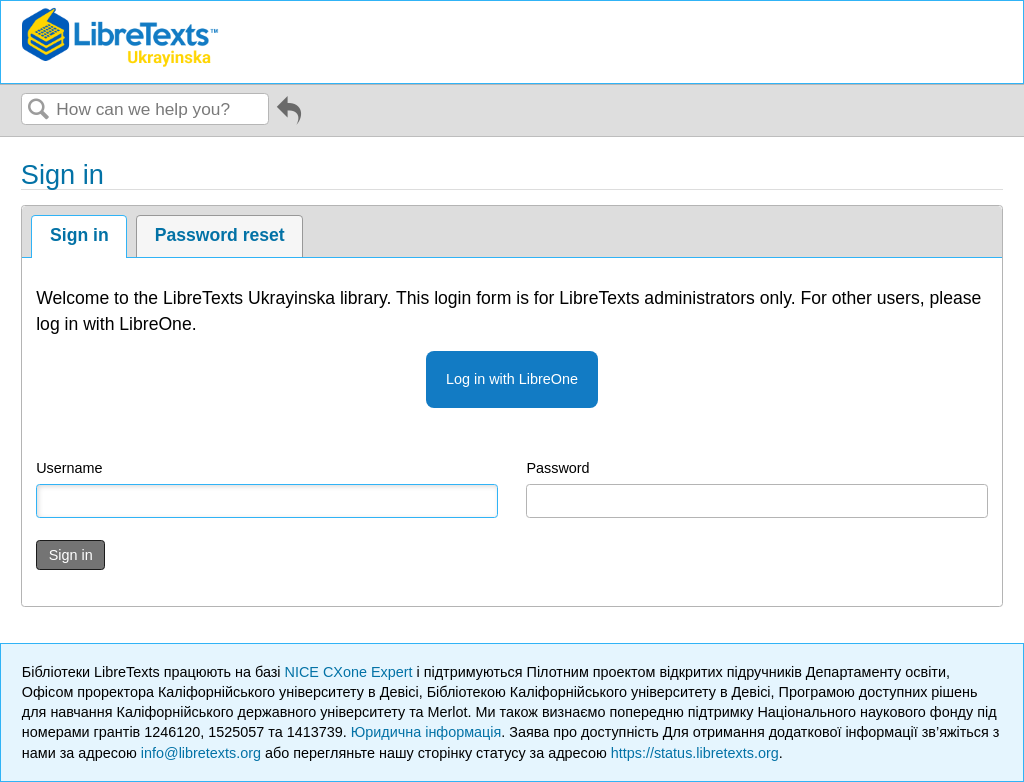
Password (557, 468)
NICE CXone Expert (351, 672)
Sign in (79, 235)
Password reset (220, 235)
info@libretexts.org (201, 753)
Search (39, 110)
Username (69, 468)
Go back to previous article (289, 117)
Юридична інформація (426, 732)
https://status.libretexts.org (695, 753)
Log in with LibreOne (512, 379)
